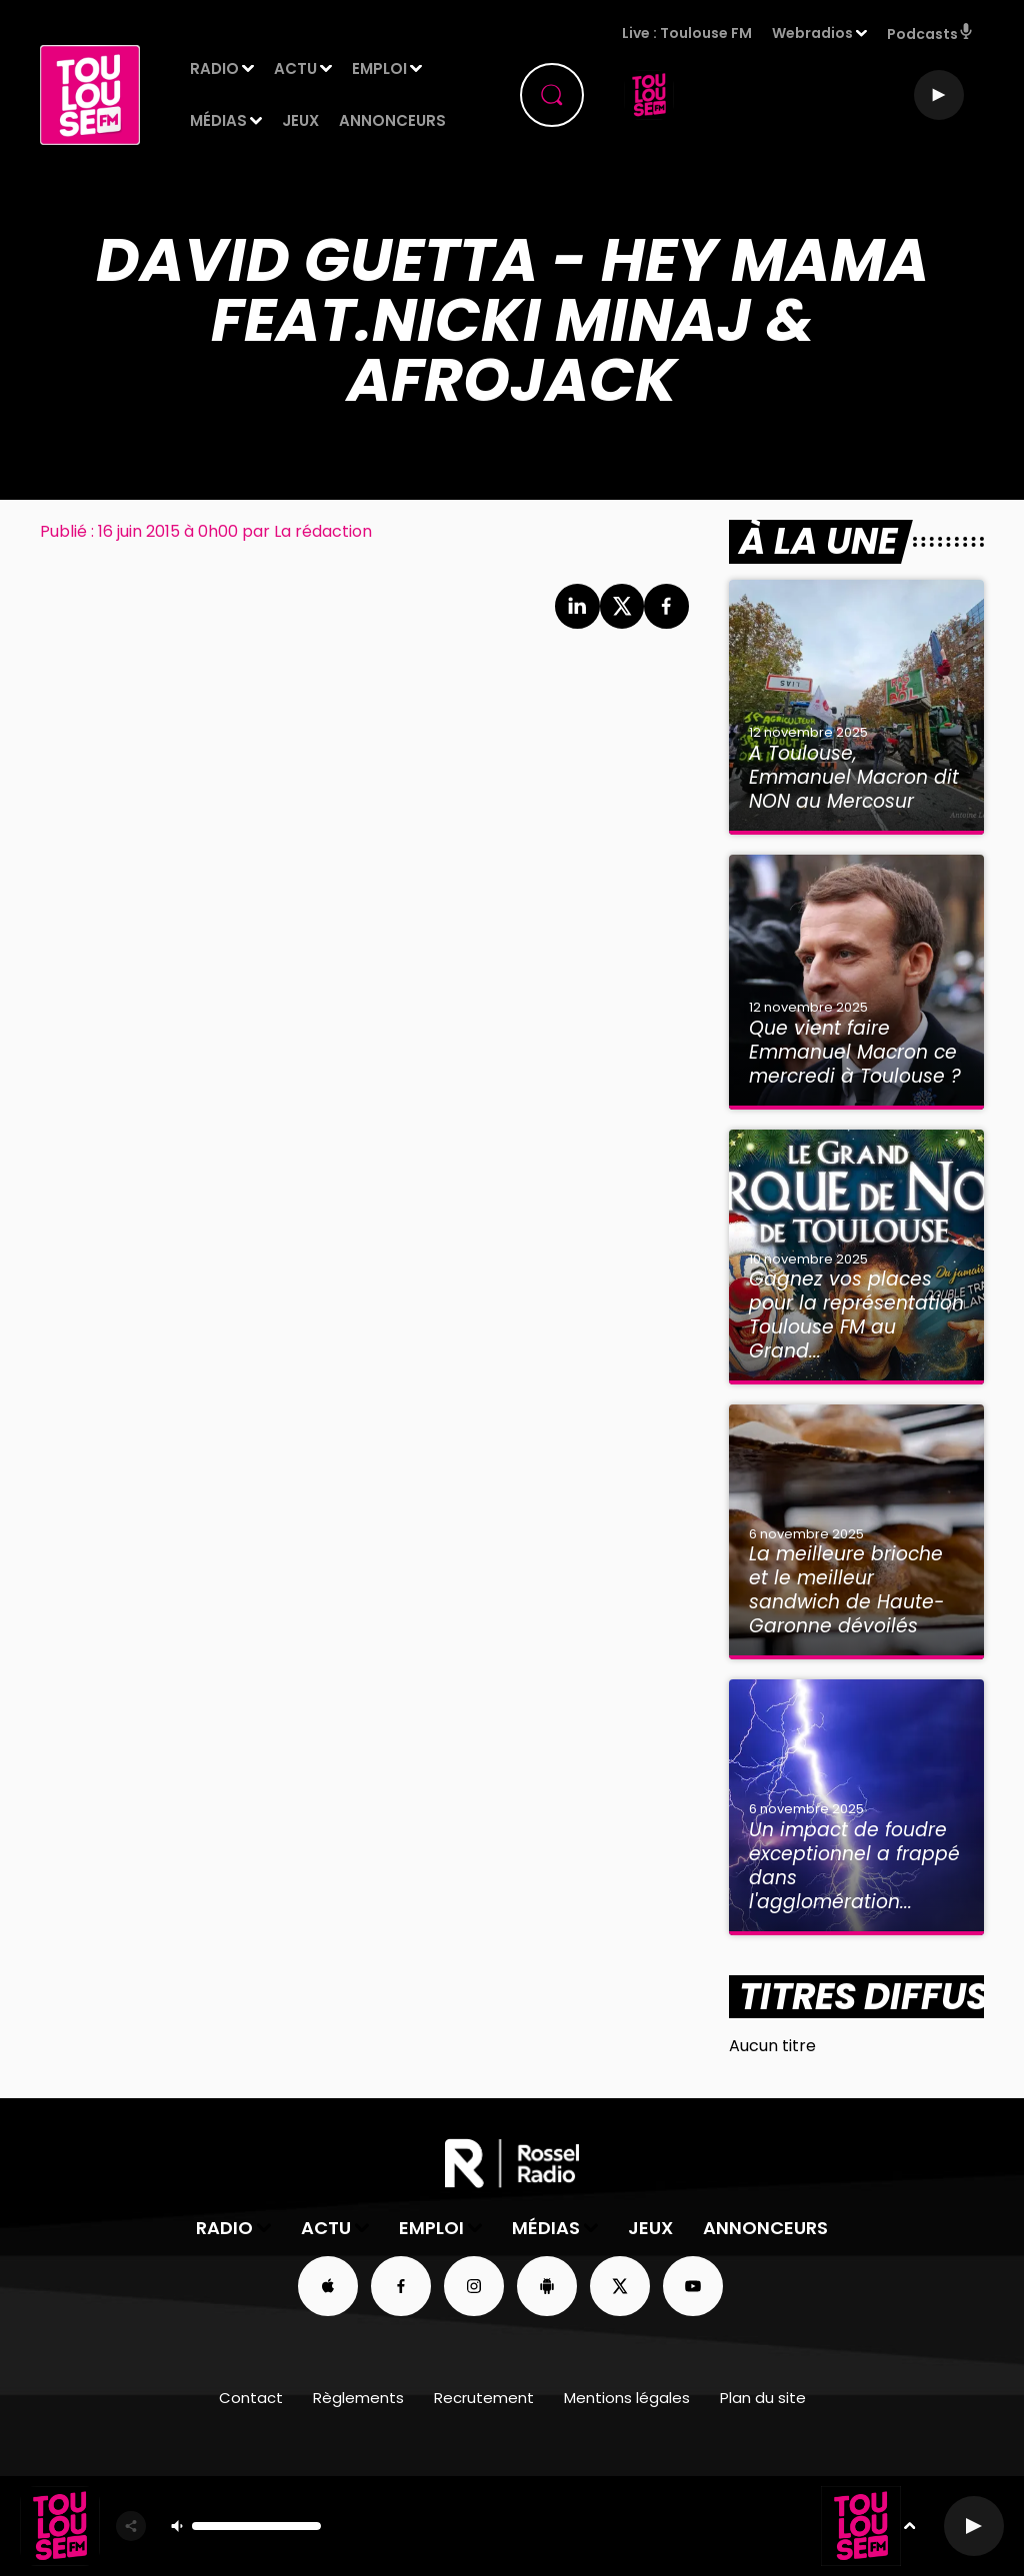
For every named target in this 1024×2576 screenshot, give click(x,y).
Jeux (300, 120)
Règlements (358, 2397)
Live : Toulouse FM (687, 33)
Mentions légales (627, 2397)
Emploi (379, 68)
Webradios (812, 33)
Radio (214, 68)
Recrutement (484, 2397)
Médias (218, 120)
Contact (251, 2397)
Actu (295, 68)
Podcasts (930, 33)
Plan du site (763, 2397)
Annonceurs (392, 120)
